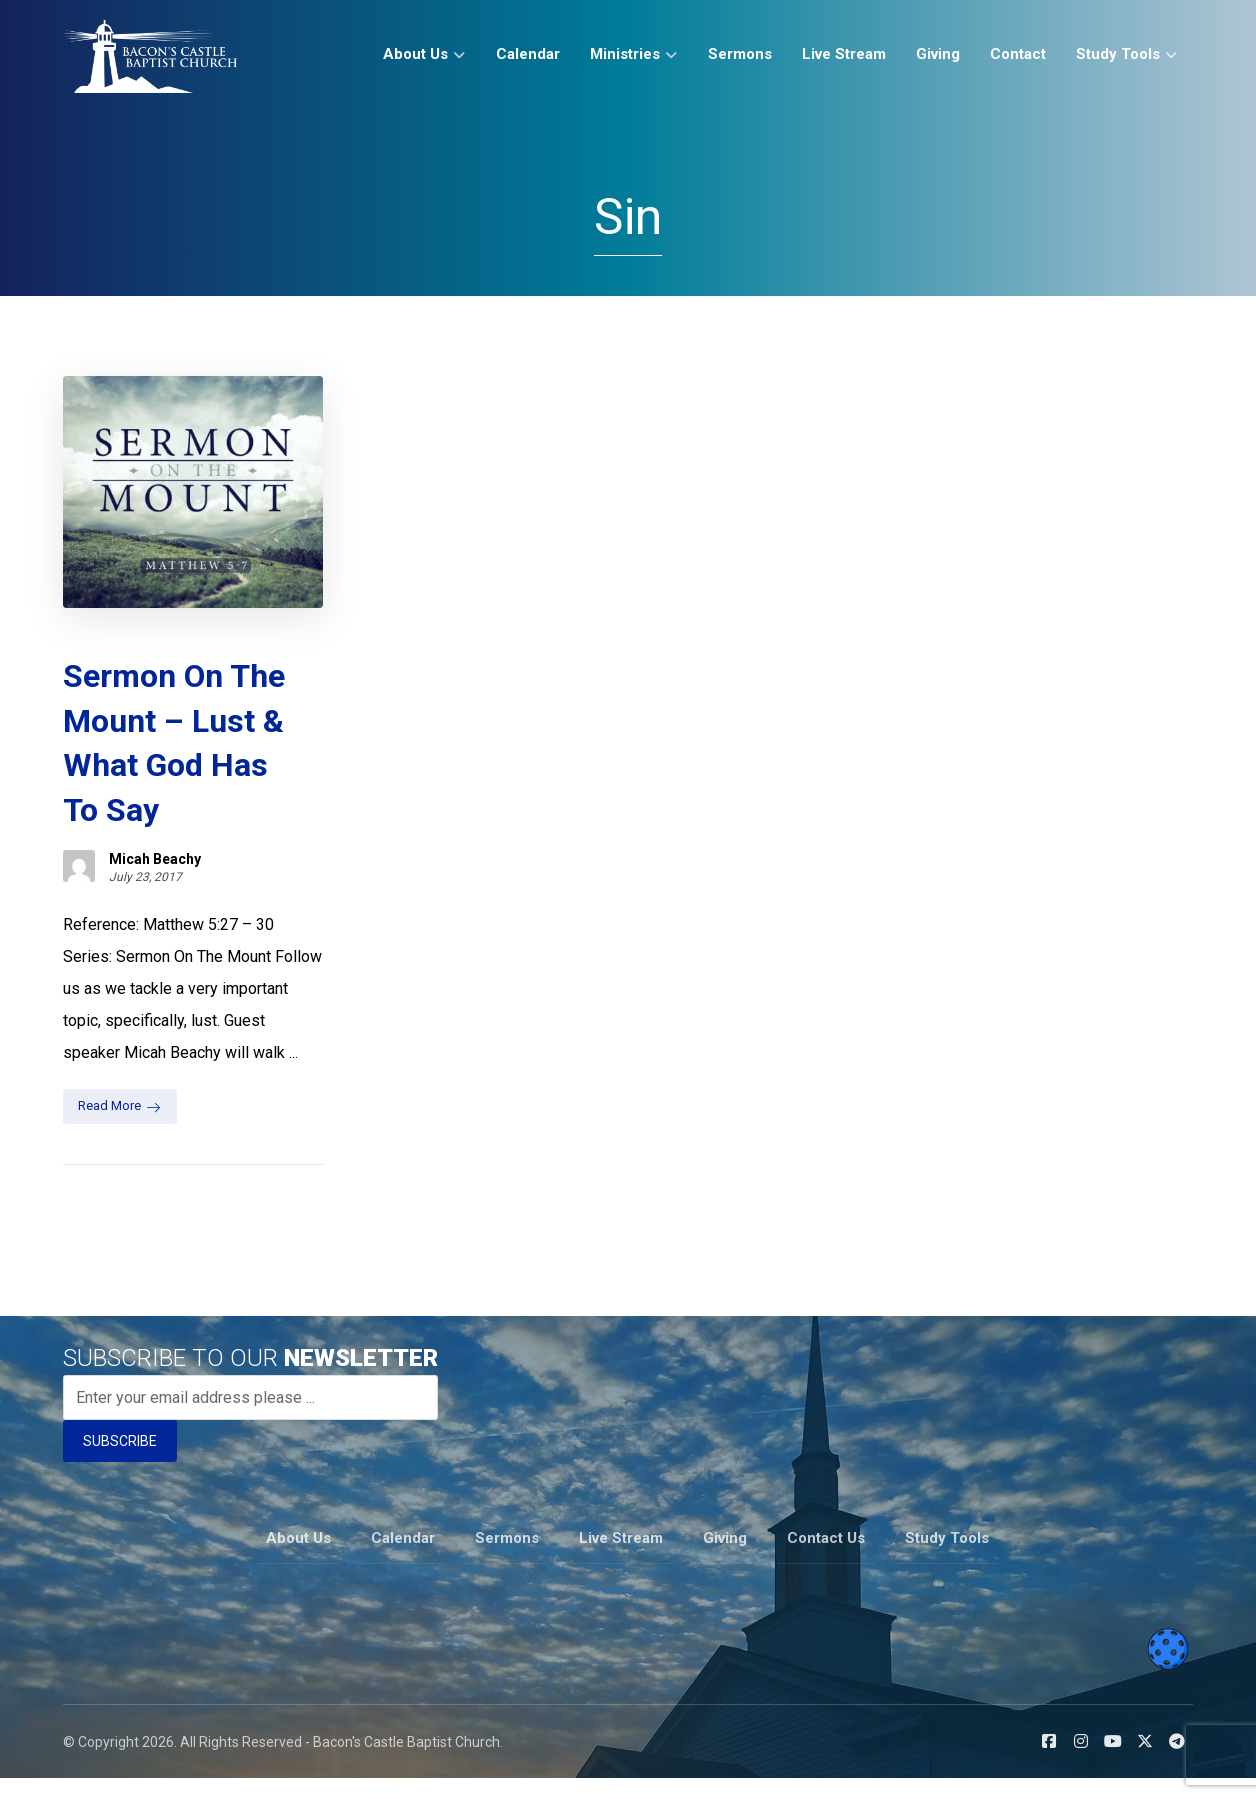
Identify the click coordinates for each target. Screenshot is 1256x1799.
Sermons (507, 1559)
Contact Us (826, 1559)
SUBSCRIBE (120, 1463)
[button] (1049, 1762)
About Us (298, 1559)
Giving (725, 1559)
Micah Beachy (155, 848)
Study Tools (947, 1559)
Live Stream (621, 1559)
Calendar (403, 1559)
